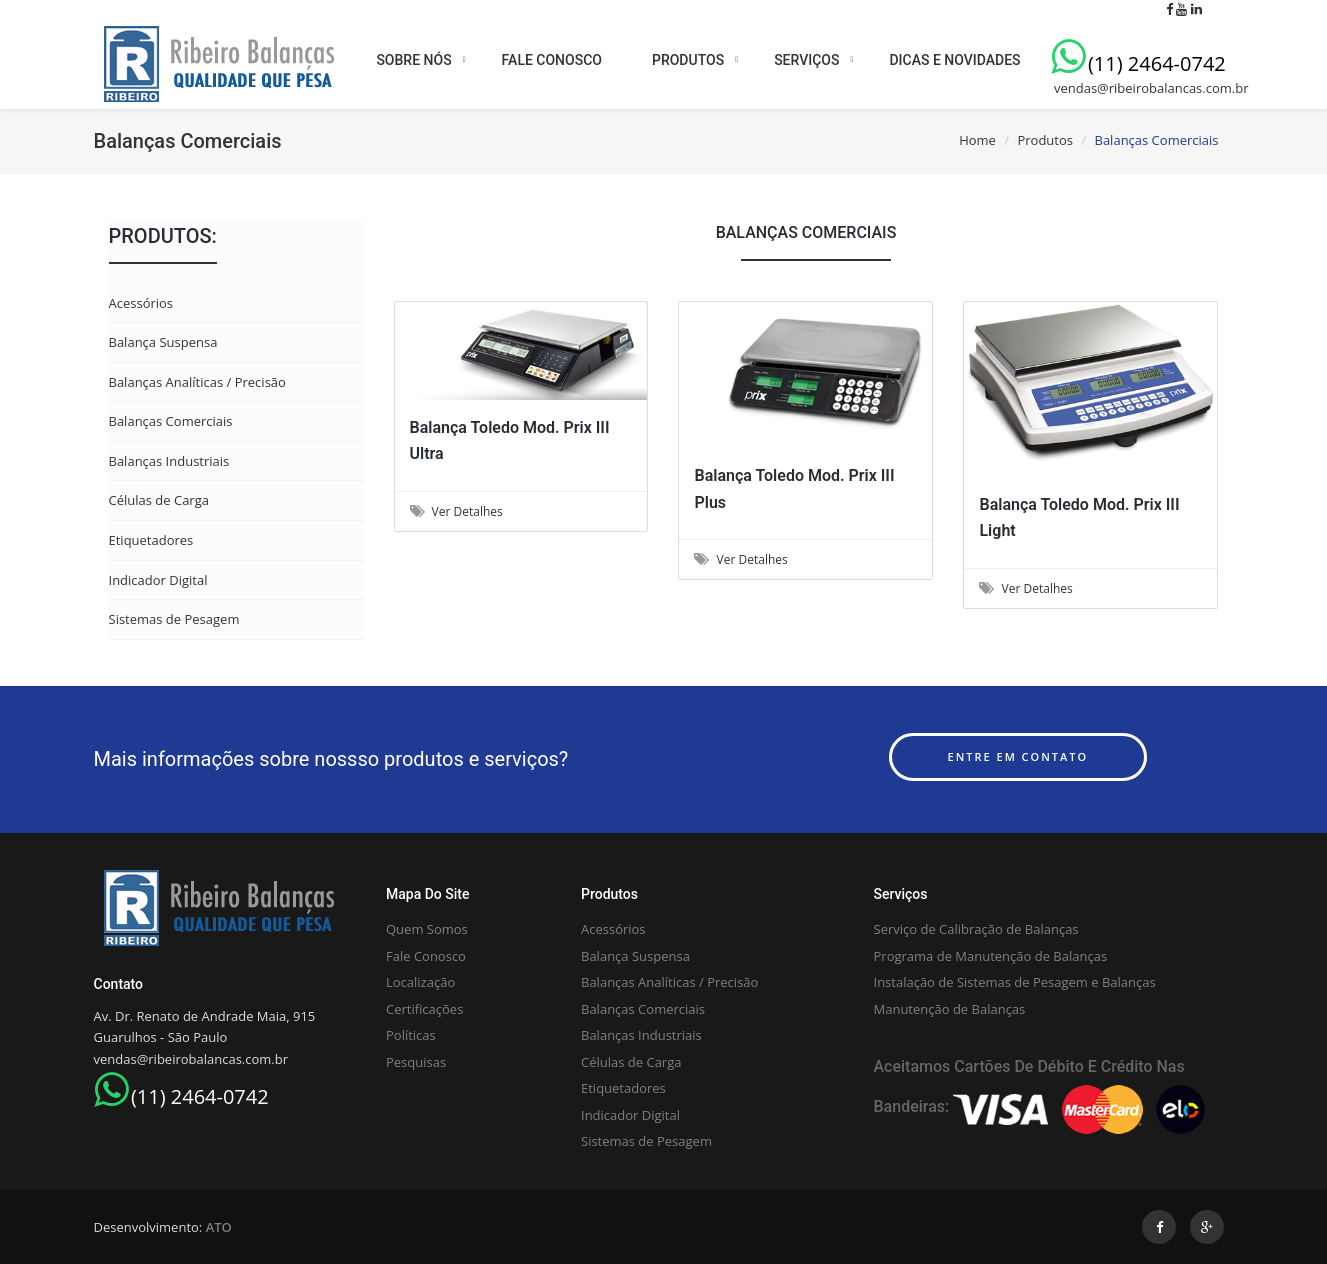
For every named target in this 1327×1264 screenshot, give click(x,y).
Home (977, 140)
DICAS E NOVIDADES (954, 60)
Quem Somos (427, 929)
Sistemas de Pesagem (174, 619)
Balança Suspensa (163, 342)
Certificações (424, 1009)
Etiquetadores (151, 540)
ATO (219, 1227)
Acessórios (141, 303)
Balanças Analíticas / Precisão (197, 382)
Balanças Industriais (169, 461)
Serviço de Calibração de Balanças (976, 929)
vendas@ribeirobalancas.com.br (1150, 88)
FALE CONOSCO (552, 60)
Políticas (411, 1035)
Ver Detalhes (456, 511)
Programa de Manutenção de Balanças (991, 956)
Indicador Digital (158, 580)
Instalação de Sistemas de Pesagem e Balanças (1015, 982)
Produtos (1045, 140)
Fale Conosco (426, 956)
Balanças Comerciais (171, 421)
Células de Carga (159, 500)
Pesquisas (416, 1062)
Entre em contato (1018, 756)
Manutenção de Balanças (950, 1009)
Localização (420, 982)
